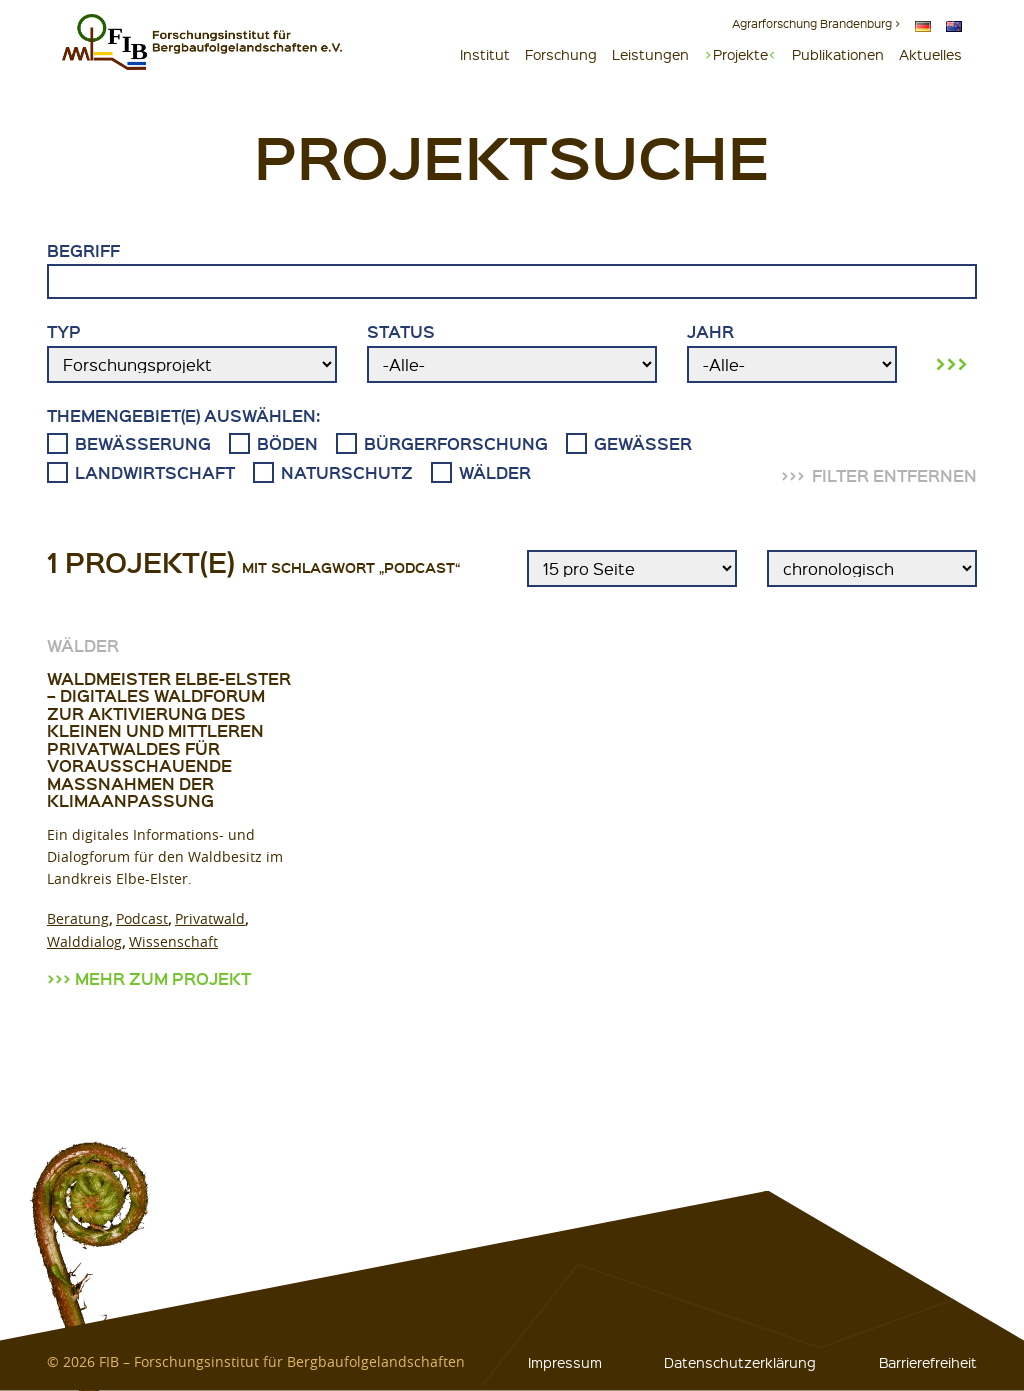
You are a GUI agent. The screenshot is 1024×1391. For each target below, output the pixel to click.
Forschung (561, 54)
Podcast (142, 918)
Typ (192, 352)
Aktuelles (930, 54)
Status (512, 352)
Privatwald (210, 918)
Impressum (565, 1362)
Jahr (792, 352)
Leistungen (650, 54)
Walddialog (84, 941)
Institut (485, 54)
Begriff (512, 270)
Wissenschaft (173, 941)
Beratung (78, 918)
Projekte (740, 54)
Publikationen (838, 54)
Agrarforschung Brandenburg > (816, 23)
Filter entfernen (894, 475)
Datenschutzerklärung (740, 1362)
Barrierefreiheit (928, 1362)
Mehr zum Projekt (163, 978)
